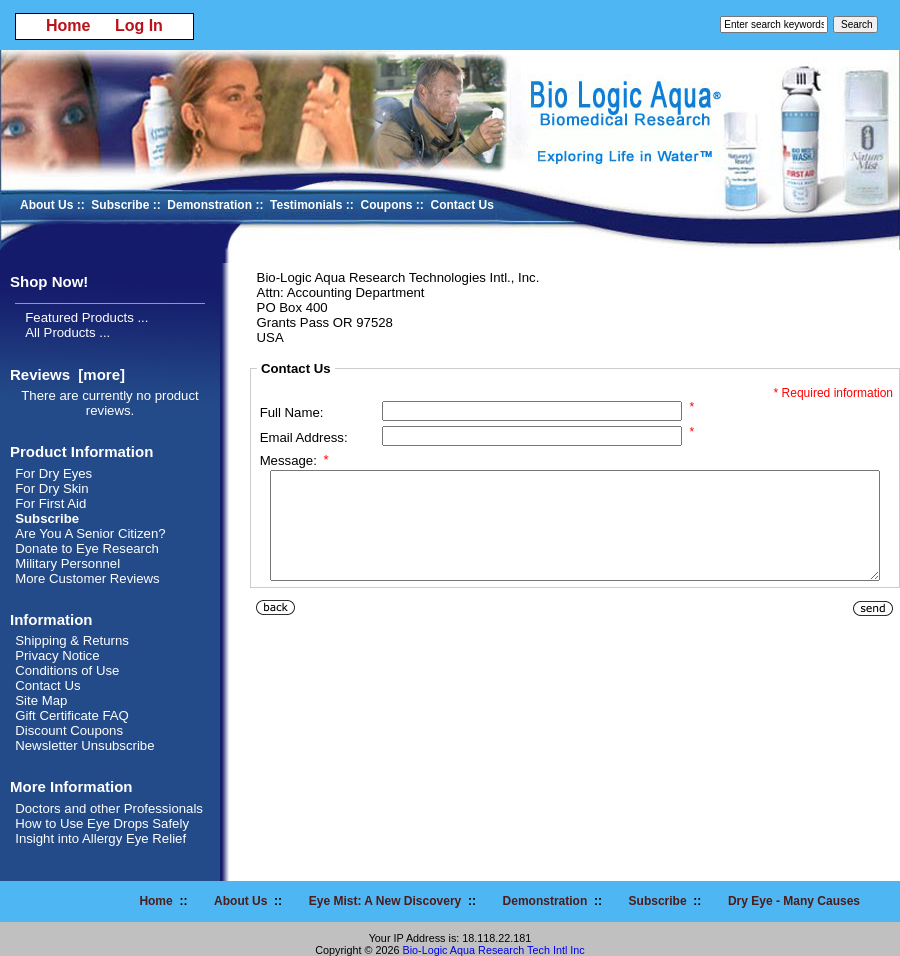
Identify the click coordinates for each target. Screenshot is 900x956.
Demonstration (209, 205)
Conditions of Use (67, 670)
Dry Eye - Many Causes (794, 901)
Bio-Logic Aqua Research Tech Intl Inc (493, 950)
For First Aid (50, 503)
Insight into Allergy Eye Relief (100, 838)
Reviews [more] (67, 374)
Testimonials (306, 205)
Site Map (41, 700)
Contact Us (462, 205)
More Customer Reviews (87, 578)
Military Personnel (67, 563)
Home (68, 25)
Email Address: (304, 437)
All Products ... (67, 332)
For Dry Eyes (53, 473)
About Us (46, 205)
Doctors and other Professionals (109, 808)
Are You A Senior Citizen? (90, 533)
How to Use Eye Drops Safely (102, 823)
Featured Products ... (86, 317)
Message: (294, 459)
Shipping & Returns (72, 640)
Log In (139, 25)
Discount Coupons (69, 730)
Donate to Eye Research (87, 548)
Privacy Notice (57, 655)
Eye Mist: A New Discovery (385, 901)
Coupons (387, 205)
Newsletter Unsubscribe (84, 745)
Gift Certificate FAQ (72, 715)
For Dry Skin (51, 488)
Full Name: (292, 412)
